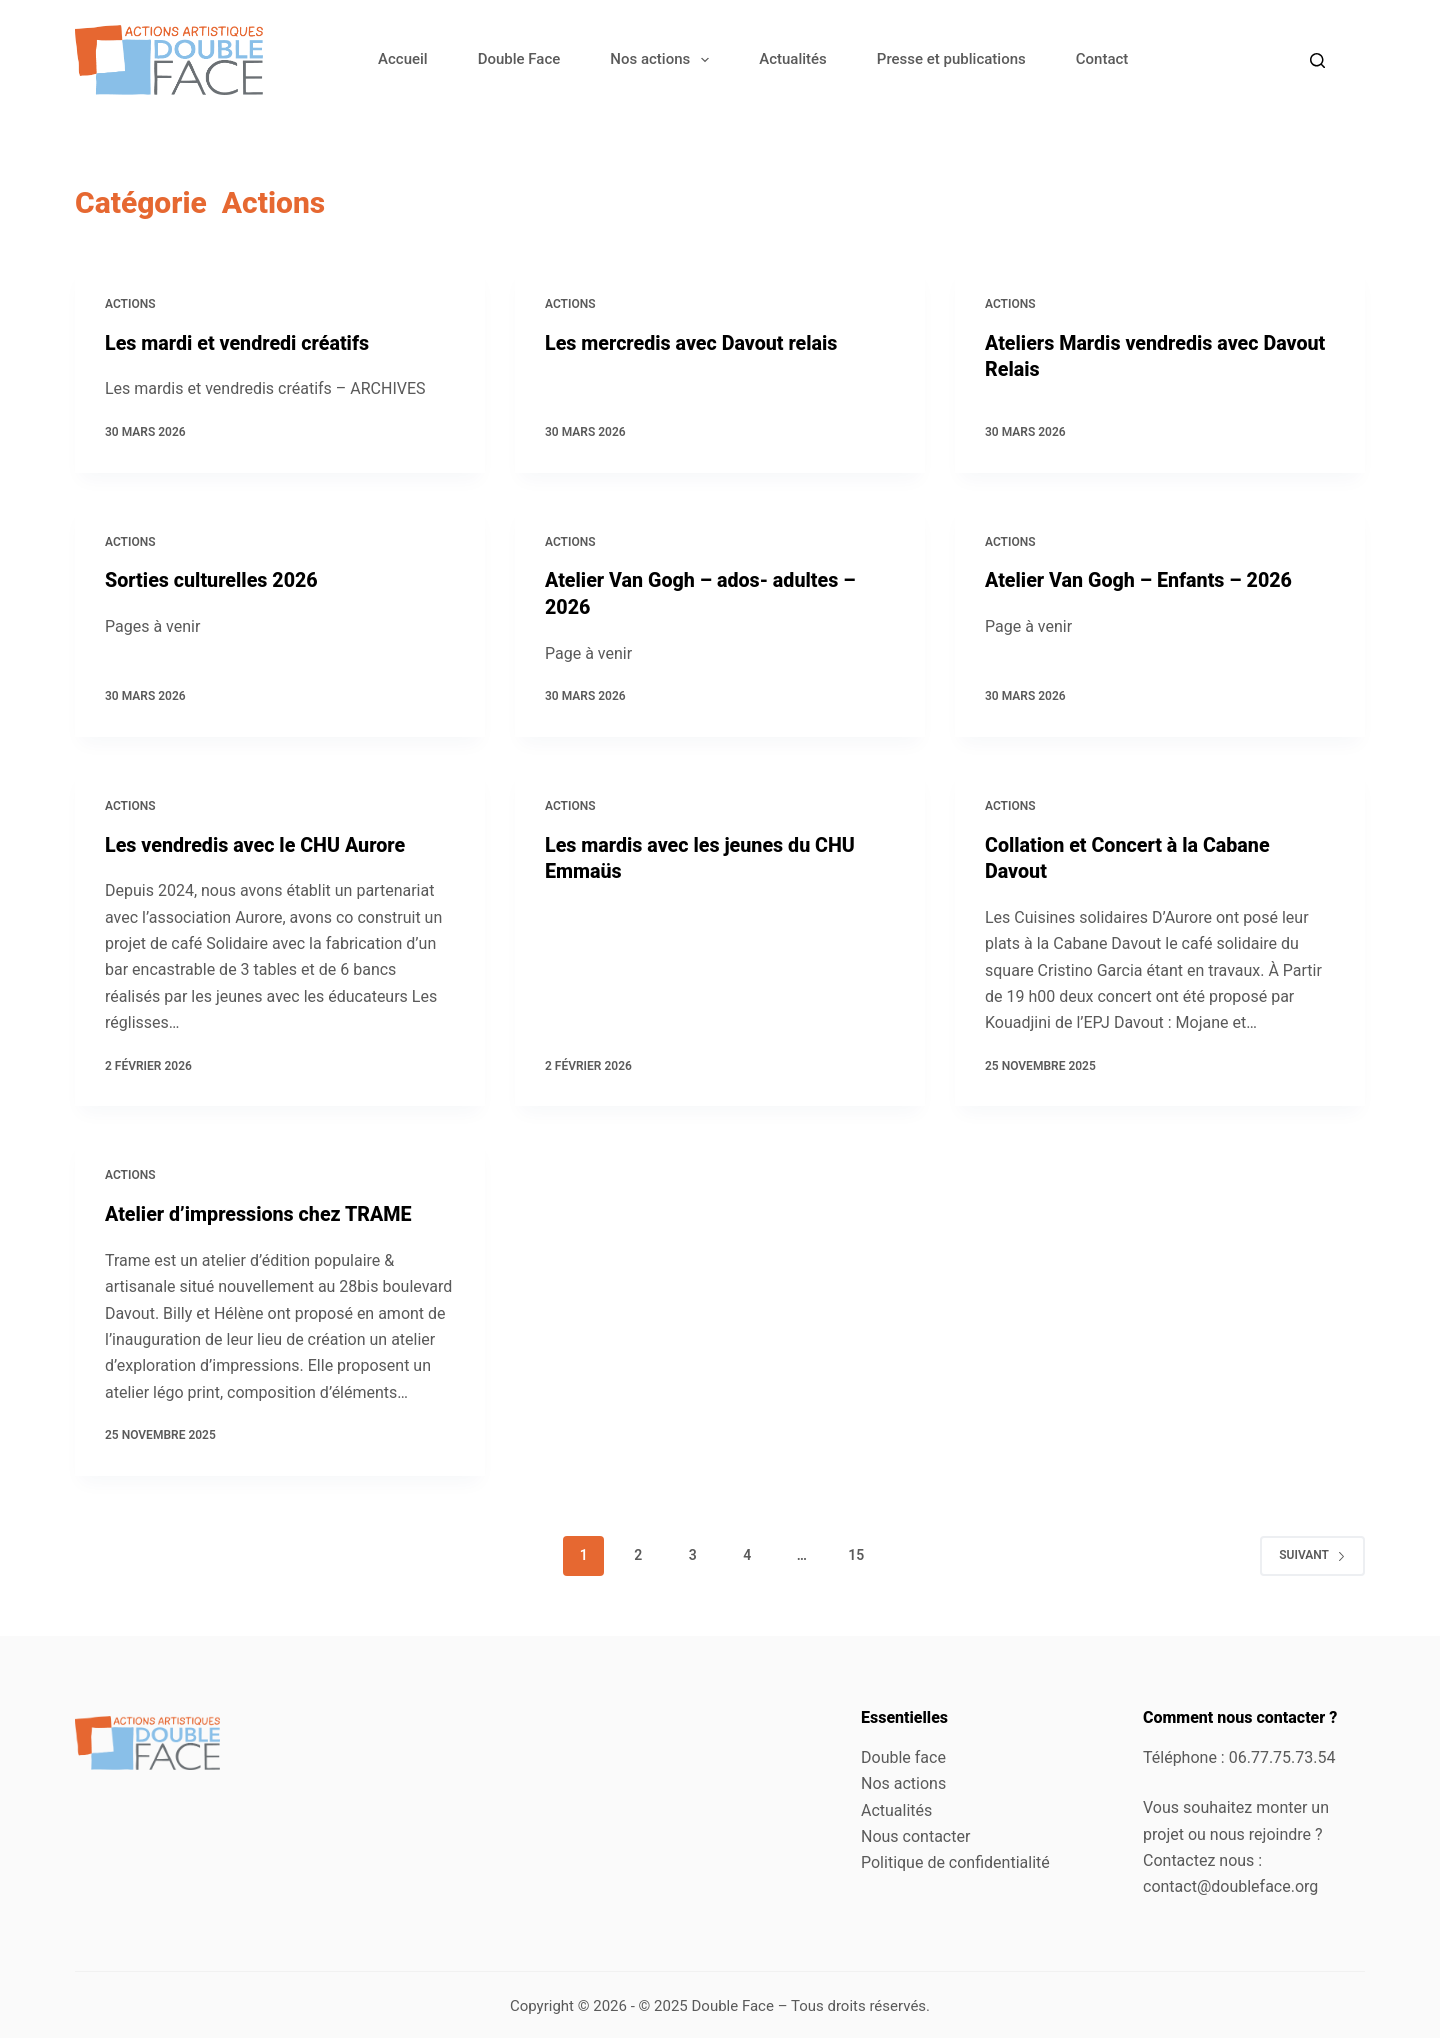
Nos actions (663, 60)
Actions (130, 304)
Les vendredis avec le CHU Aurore (257, 843)
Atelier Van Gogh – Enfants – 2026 (1141, 580)
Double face (903, 1754)
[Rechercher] (1317, 60)
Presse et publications (951, 59)
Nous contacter (915, 1833)
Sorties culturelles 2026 (213, 580)
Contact (1102, 59)
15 (856, 1552)
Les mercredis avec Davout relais (693, 343)
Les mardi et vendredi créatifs (239, 343)
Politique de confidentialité (955, 1859)
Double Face (519, 59)
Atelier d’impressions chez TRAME (261, 1212)
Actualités (793, 59)
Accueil (403, 59)
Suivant (1312, 1552)
